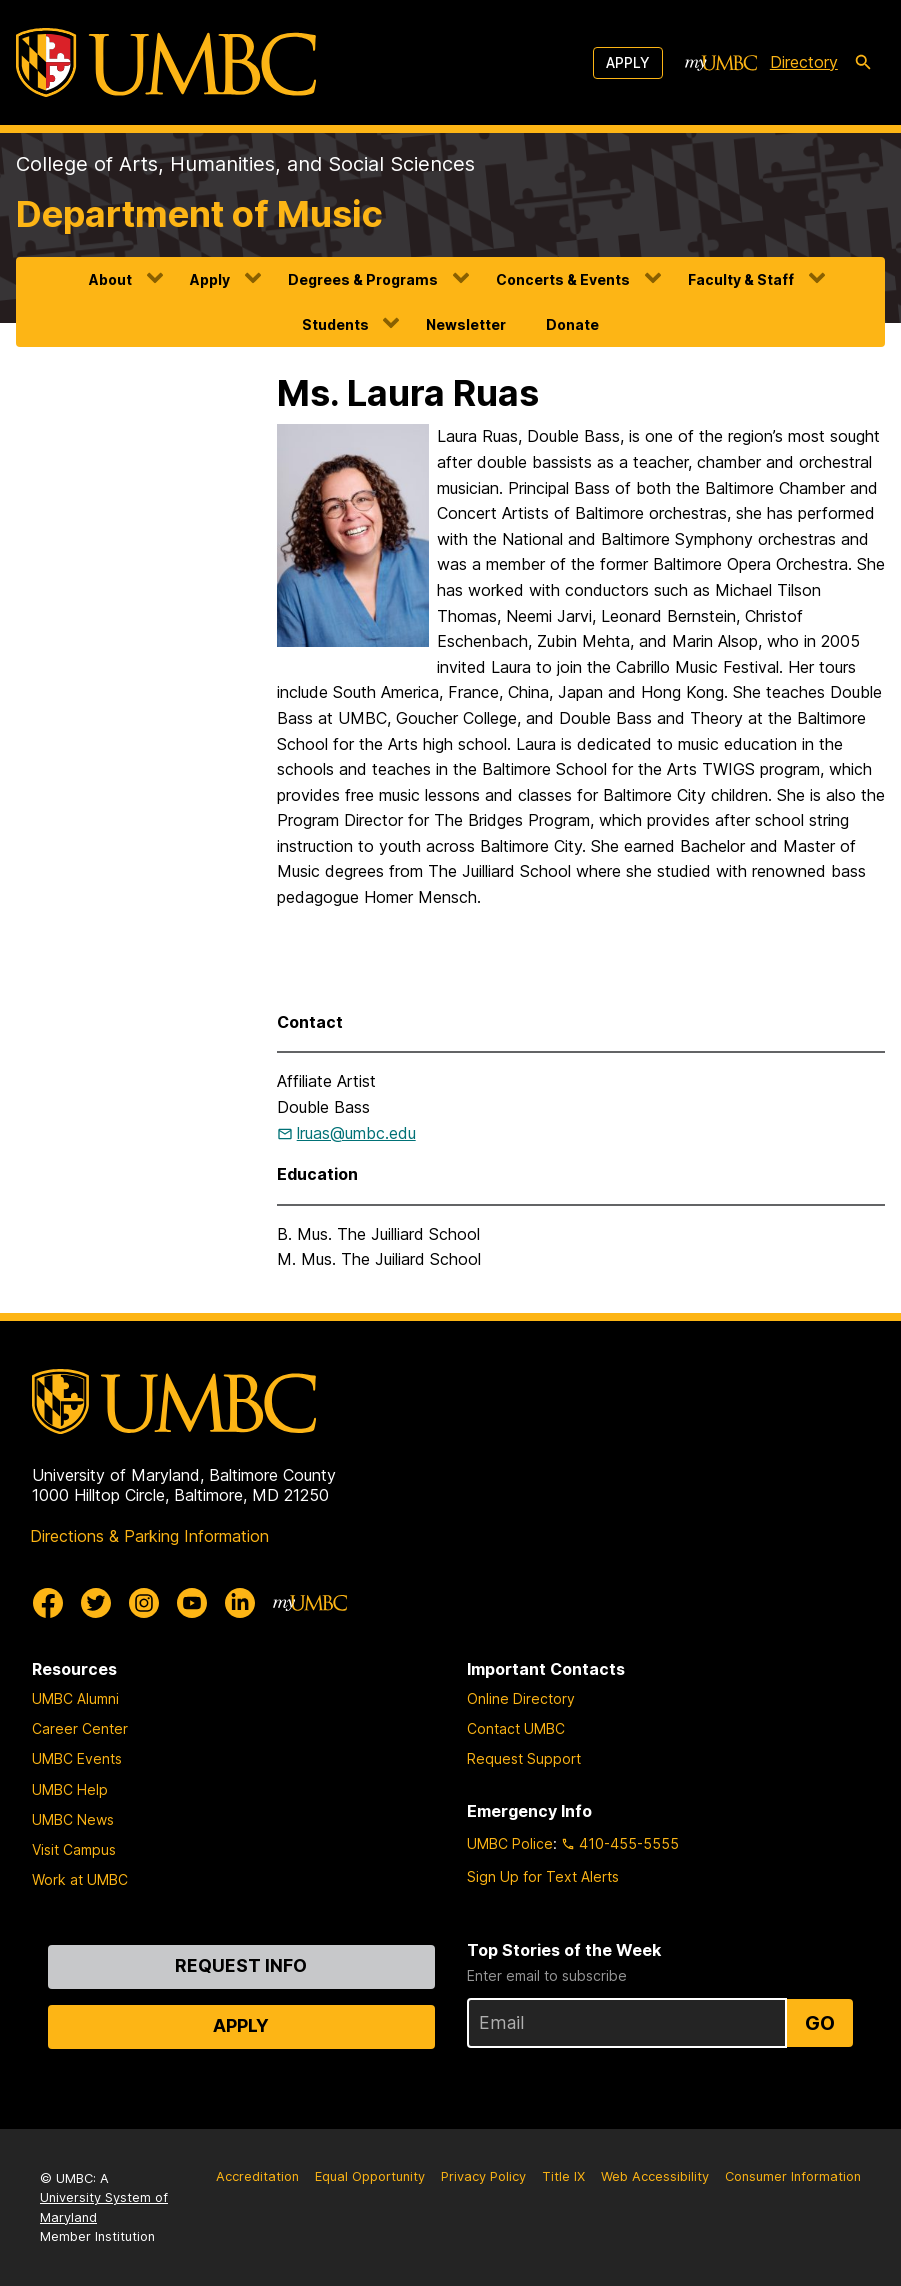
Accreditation (257, 2176)
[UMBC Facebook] (48, 1603)
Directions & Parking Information (149, 1536)
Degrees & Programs (363, 279)
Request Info (241, 1965)
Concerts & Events (563, 279)
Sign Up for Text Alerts (543, 1876)
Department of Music (199, 214)
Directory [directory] (804, 62)
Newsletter (466, 324)
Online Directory (521, 1698)
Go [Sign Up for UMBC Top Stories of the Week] (820, 2023)
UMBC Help (70, 1789)
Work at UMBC (80, 1879)
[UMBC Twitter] (96, 1603)
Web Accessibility (655, 2176)
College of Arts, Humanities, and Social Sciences (245, 164)
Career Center (80, 1728)
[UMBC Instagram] (144, 1603)
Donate (572, 324)
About (110, 279)
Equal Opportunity (370, 2176)
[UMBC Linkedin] (240, 1603)
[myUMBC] (721, 63)
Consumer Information (793, 2176)
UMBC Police (510, 1843)
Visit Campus (74, 1849)
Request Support (524, 1758)
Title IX (563, 2176)
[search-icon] (863, 63)
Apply (628, 62)
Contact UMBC (516, 1728)
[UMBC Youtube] (192, 1603)
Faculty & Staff (741, 279)
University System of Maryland (104, 2207)
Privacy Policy (483, 2176)
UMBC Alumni (75, 1698)
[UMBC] (166, 62)
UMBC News (73, 1819)
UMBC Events (77, 1758)
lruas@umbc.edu (356, 1133)
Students (335, 324)
